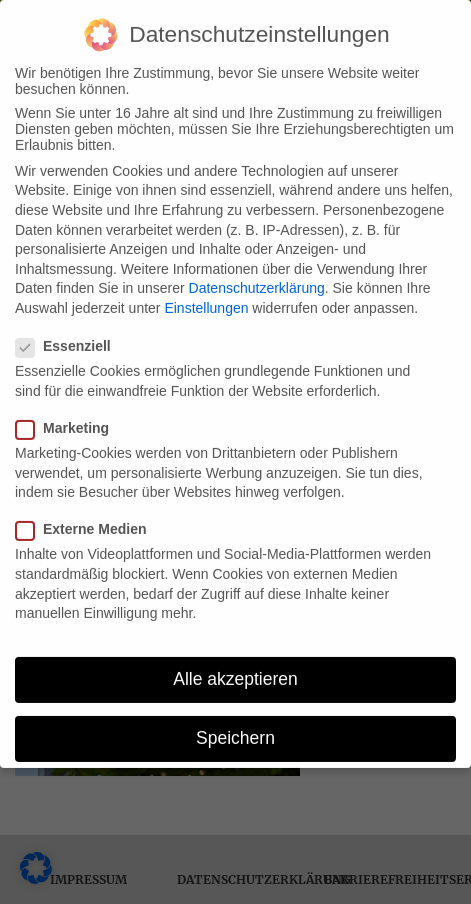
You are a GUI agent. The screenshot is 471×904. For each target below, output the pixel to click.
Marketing (68, 422)
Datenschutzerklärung (257, 282)
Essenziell (69, 340)
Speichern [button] (235, 732)
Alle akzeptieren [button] (235, 673)
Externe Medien (87, 523)
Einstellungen (206, 302)
